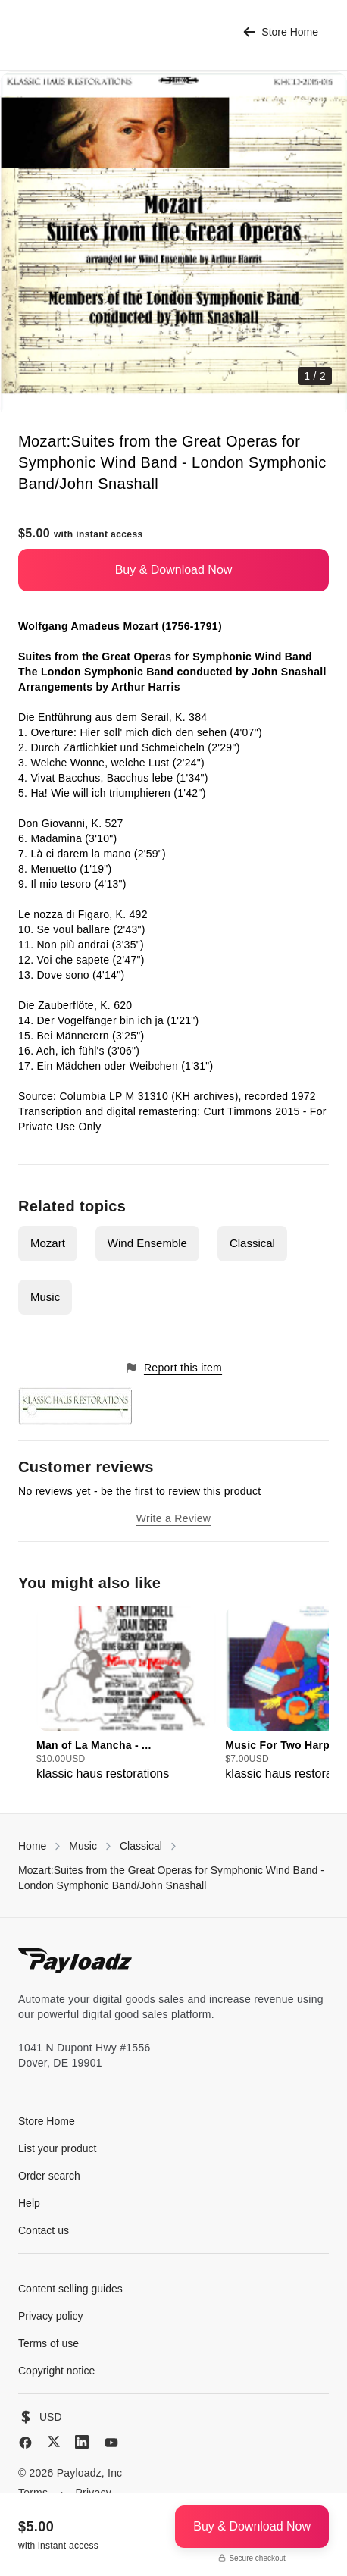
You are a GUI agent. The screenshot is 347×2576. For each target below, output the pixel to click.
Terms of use (48, 2343)
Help (29, 2203)
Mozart (47, 1242)
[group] (126, 1694)
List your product (57, 2148)
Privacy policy (50, 2316)
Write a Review (173, 1518)
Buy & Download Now (174, 569)
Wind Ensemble (147, 1242)
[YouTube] (111, 2442)
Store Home (280, 32)
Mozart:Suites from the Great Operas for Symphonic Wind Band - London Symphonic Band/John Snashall (171, 1877)
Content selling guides (70, 2289)
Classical (252, 1242)
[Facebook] (25, 2442)
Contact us (43, 2230)
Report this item (173, 1368)
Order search (49, 2176)
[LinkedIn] (82, 2442)
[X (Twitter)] (54, 2441)
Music (45, 1296)
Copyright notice (56, 2370)
